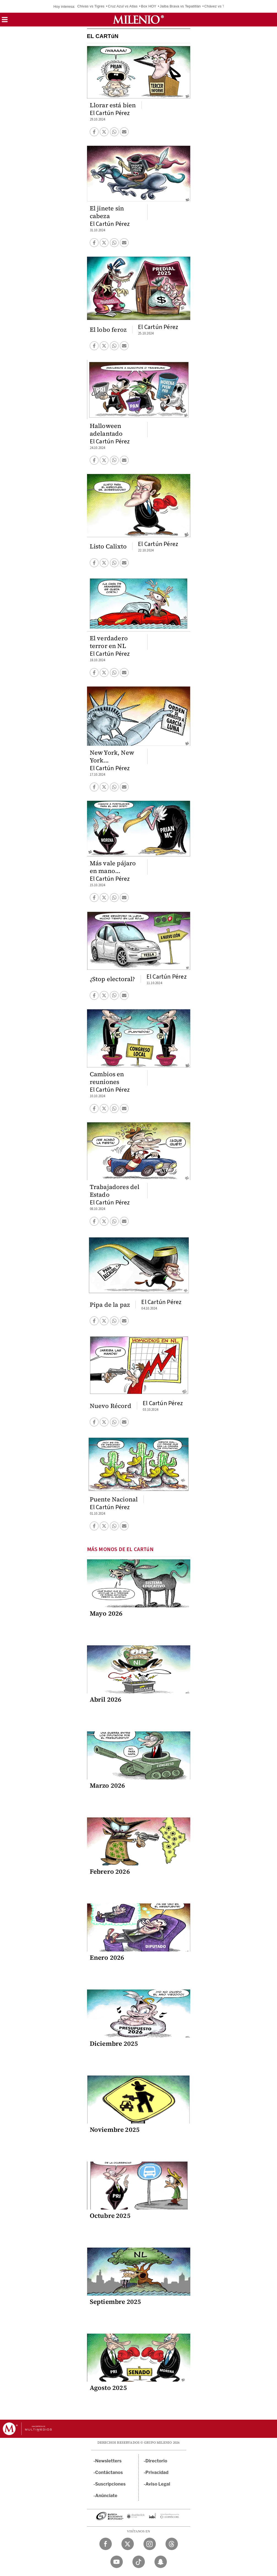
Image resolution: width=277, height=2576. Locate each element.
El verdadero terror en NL (109, 642)
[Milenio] (138, 19)
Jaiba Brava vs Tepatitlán (180, 6)
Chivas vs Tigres (91, 6)
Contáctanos (109, 2472)
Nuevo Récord (110, 1406)
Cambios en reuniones (107, 1078)
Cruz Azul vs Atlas (123, 6)
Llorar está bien (113, 105)
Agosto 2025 (108, 2387)
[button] (4, 21)
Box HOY (148, 6)
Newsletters (108, 2460)
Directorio (156, 2460)
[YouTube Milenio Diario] (116, 2562)
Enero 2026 (107, 1957)
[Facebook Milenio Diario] (105, 2544)
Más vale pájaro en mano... (113, 867)
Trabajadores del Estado (115, 1191)
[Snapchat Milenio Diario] (160, 2562)
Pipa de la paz (110, 1304)
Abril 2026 (106, 1699)
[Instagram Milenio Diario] (149, 2544)
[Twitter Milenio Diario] (127, 2544)
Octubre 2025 (110, 2215)
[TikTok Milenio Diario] (138, 2562)
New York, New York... (112, 756)
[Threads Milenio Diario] (171, 2544)
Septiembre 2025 (115, 2301)
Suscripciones (110, 2484)
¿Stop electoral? (112, 979)
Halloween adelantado (106, 430)
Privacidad (157, 2472)
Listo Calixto (108, 546)
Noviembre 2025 (115, 2129)
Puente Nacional (114, 1499)
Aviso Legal (157, 2484)
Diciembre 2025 (114, 2043)
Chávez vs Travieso (220, 6)
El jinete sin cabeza (107, 212)
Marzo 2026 (107, 1785)
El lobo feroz (108, 329)
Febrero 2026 (110, 1871)
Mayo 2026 (106, 1613)
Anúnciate (106, 2495)
